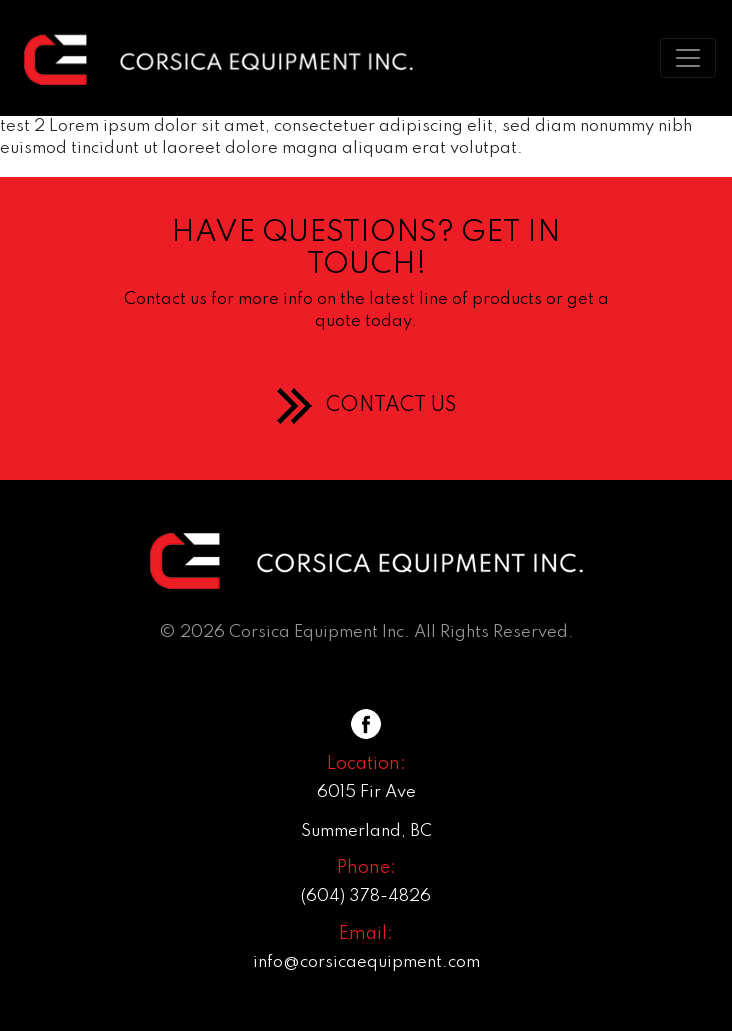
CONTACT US (391, 406)
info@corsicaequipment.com (366, 962)
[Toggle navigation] (688, 58)
